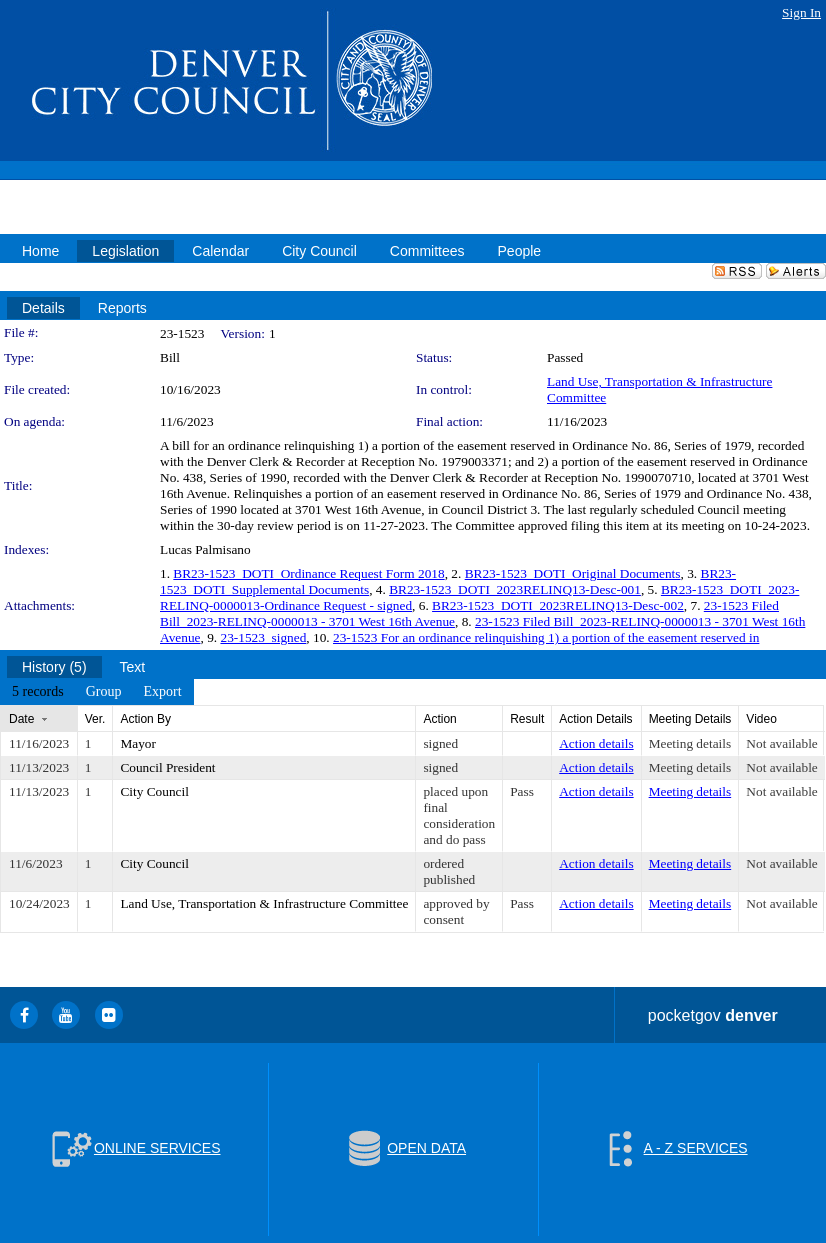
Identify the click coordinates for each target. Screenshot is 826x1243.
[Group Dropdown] (104, 692)
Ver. (95, 719)
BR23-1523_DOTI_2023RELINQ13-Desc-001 (515, 589)
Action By (145, 719)
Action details (596, 743)
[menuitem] (38, 692)
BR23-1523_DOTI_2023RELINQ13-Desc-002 (558, 605)
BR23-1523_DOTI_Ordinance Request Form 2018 (308, 573)
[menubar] (97, 692)
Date (21, 719)
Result (527, 719)
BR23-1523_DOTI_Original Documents (573, 573)
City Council (154, 791)
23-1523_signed (263, 637)
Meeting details (690, 743)
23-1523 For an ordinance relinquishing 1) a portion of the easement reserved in (546, 637)
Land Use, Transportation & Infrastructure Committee (264, 903)
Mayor (138, 743)
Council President (167, 767)
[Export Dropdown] (162, 692)
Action (439, 719)
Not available (781, 743)
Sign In (801, 12)
